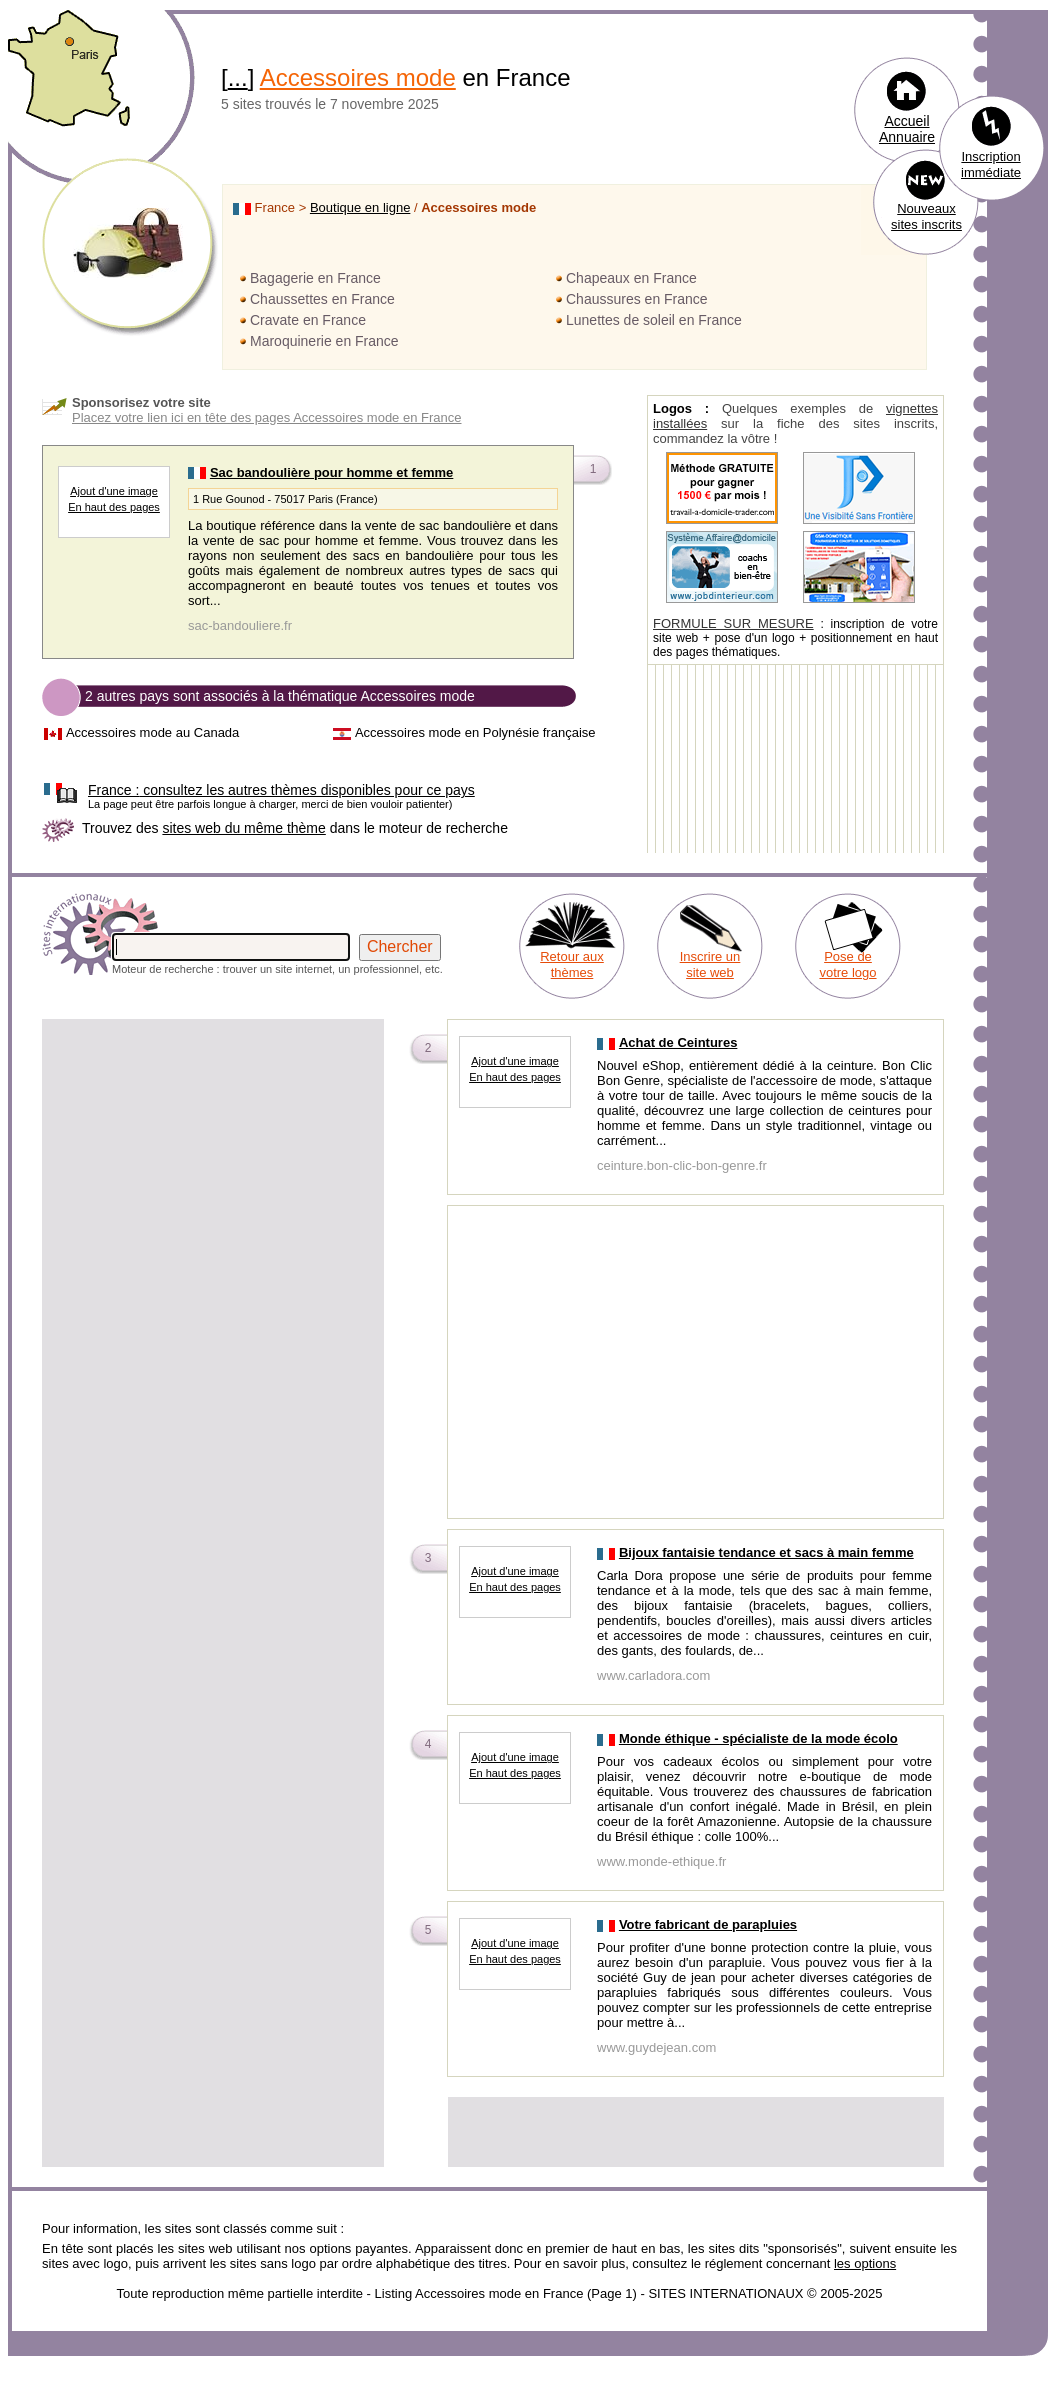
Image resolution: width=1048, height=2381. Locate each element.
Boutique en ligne (360, 207)
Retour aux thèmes (572, 964)
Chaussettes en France (322, 299)
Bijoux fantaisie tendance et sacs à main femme (766, 1552)
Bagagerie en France (315, 278)
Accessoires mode (358, 77)
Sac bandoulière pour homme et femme (331, 472)
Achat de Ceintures (678, 1042)
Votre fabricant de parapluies (708, 1924)
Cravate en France (308, 320)
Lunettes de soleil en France (654, 320)
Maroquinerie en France (324, 341)
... (238, 77)
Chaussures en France (637, 299)
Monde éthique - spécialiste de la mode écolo (758, 1738)
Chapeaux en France (631, 278)
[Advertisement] (213, 1162)
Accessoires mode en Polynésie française (475, 732)
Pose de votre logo (847, 964)
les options (865, 2263)
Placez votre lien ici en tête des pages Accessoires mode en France (267, 417)
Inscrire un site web (710, 964)
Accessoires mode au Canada (152, 732)
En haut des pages (114, 507)
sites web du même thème (243, 828)
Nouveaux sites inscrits (926, 216)
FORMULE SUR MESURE (733, 623)
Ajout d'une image (114, 491)
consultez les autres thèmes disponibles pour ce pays (281, 790)
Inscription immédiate (991, 164)
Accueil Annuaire (907, 129)
